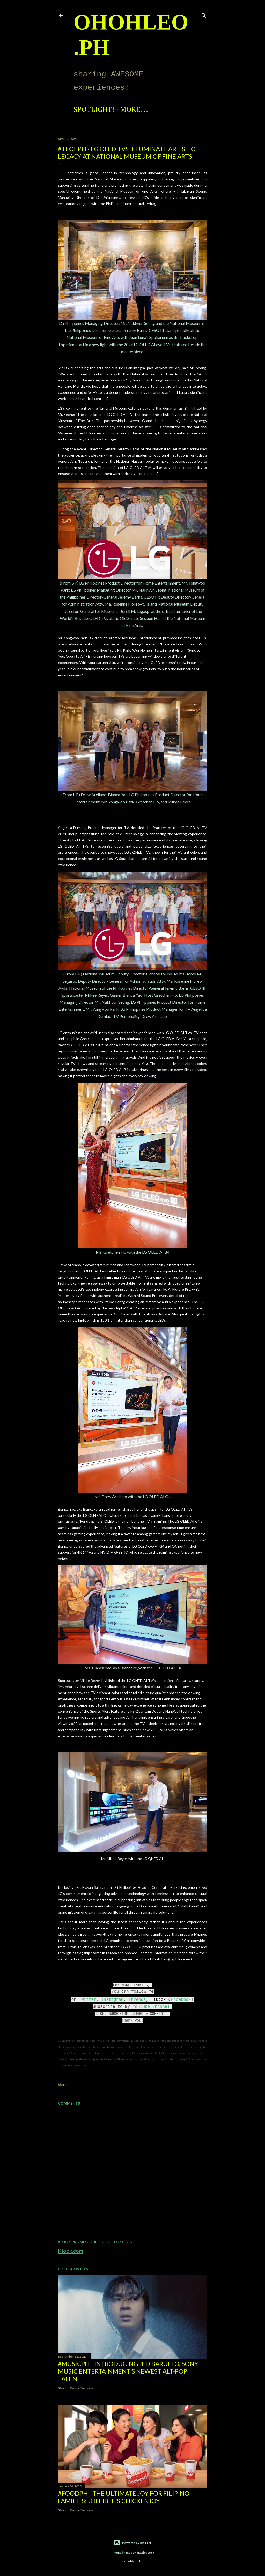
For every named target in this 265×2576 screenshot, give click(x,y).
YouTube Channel (151, 2006)
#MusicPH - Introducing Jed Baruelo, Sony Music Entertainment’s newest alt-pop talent (128, 2371)
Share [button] (62, 2085)
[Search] (204, 14)
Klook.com (70, 2251)
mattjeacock (145, 2552)
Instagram (112, 1999)
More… (134, 110)
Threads (137, 1999)
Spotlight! (93, 110)
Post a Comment (82, 2388)
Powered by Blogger (132, 2543)
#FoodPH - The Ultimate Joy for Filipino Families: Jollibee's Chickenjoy (123, 2496)
